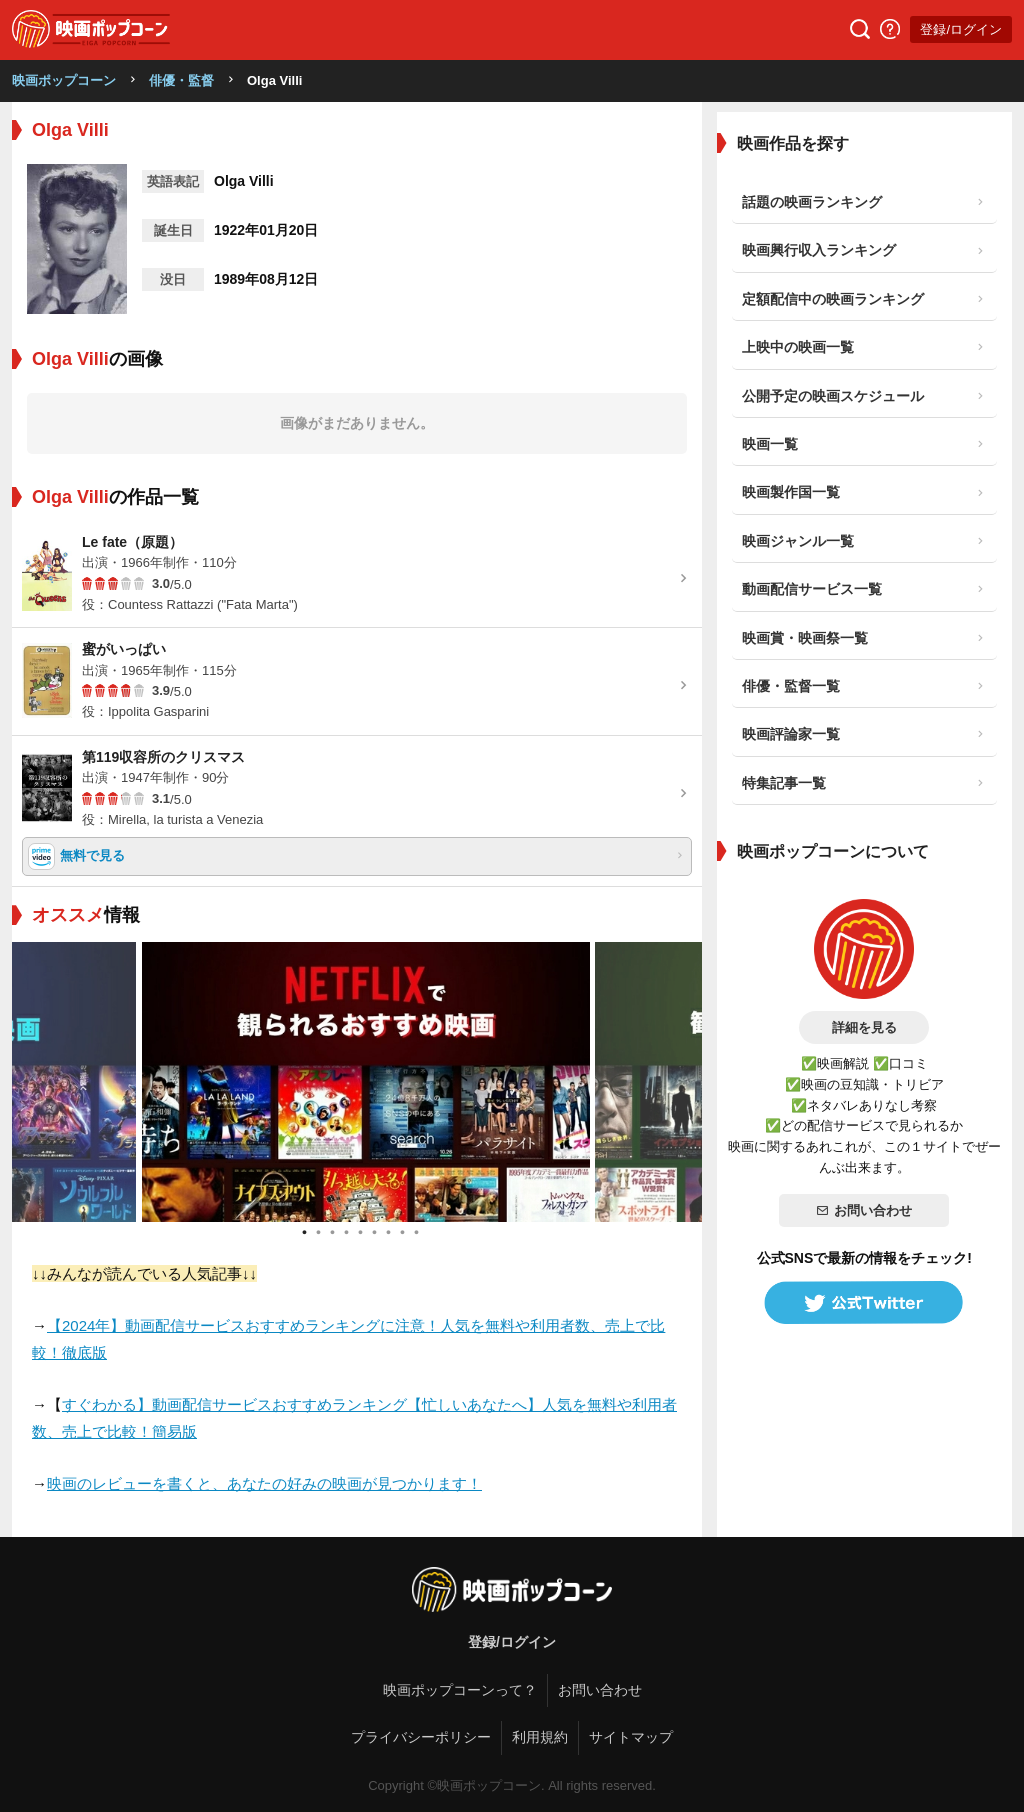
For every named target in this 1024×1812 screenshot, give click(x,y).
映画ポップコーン (64, 80)
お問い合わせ (864, 1210)
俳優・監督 (181, 80)
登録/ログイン (961, 29)
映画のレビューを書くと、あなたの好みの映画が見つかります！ (264, 1483)
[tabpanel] (357, 1082)
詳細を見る (864, 1027)
